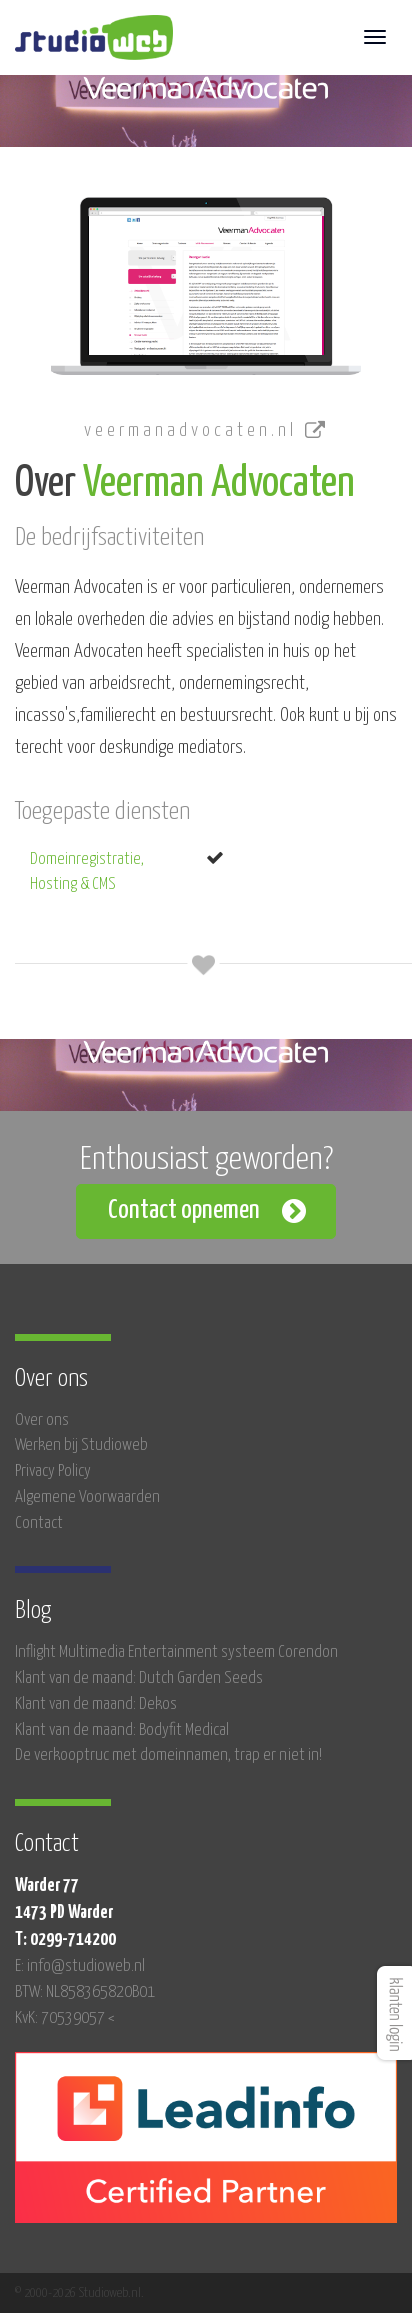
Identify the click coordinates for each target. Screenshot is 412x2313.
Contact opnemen (184, 1210)
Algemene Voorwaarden (87, 1497)
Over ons (42, 1420)
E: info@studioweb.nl (80, 1966)
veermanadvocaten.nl (206, 431)
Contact (39, 1523)
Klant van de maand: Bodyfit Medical (122, 1730)
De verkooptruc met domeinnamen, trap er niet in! (168, 1755)
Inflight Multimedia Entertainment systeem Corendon (176, 1652)
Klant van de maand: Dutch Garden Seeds (139, 1678)
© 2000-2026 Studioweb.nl (78, 2293)
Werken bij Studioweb (81, 1445)
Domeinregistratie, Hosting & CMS (87, 872)
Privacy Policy (53, 1471)
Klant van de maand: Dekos (96, 1704)
